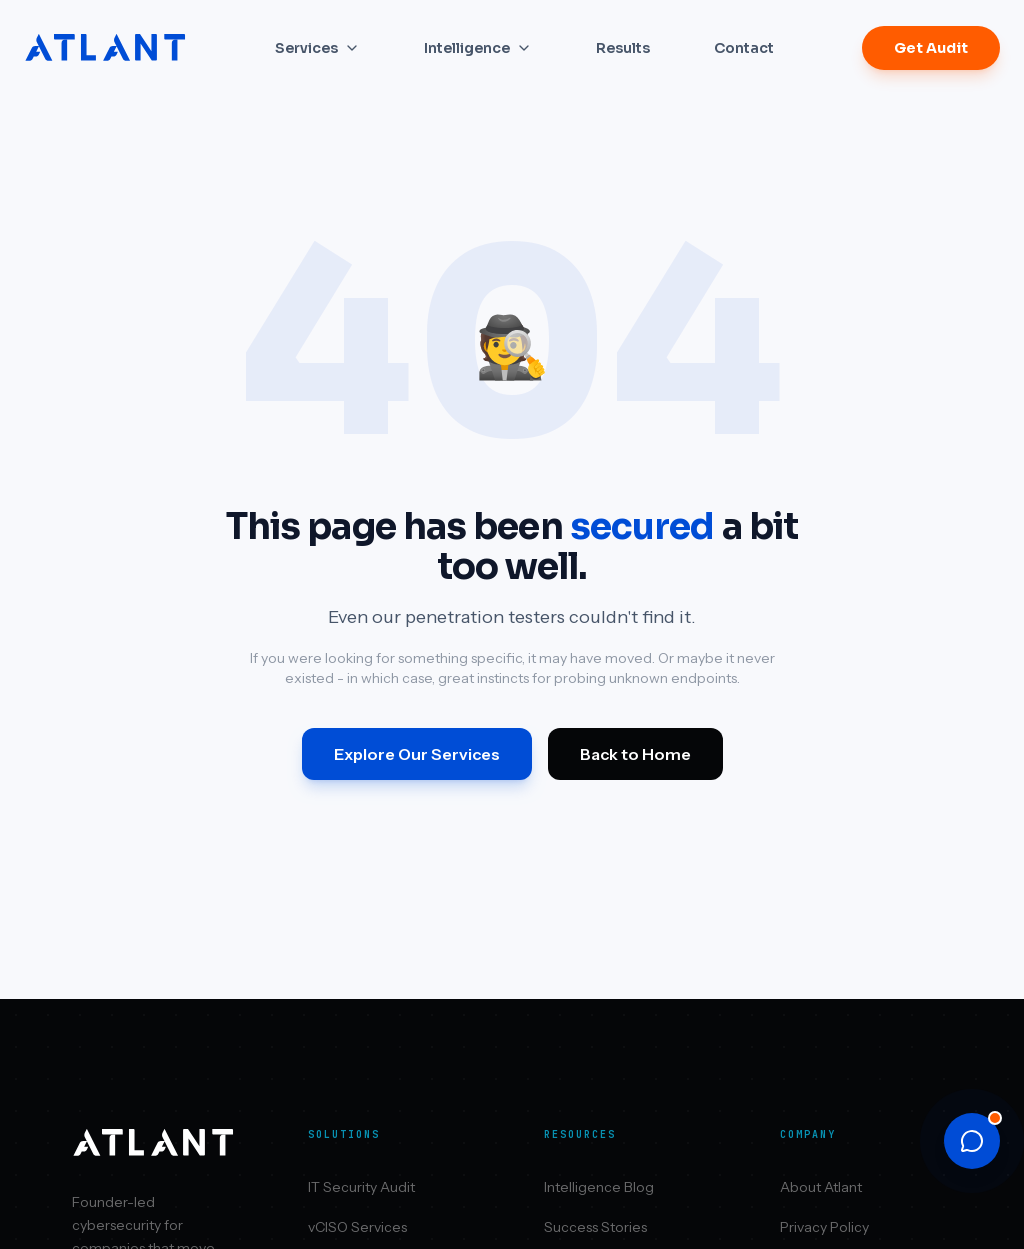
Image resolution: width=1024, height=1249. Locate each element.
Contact (744, 48)
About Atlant (821, 1187)
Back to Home (635, 754)
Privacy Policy (824, 1227)
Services (317, 48)
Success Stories (595, 1227)
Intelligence (478, 48)
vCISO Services (357, 1227)
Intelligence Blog (599, 1187)
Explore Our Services (417, 754)
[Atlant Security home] (106, 48)
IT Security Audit (361, 1187)
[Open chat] (972, 1141)
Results (623, 48)
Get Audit (931, 48)
